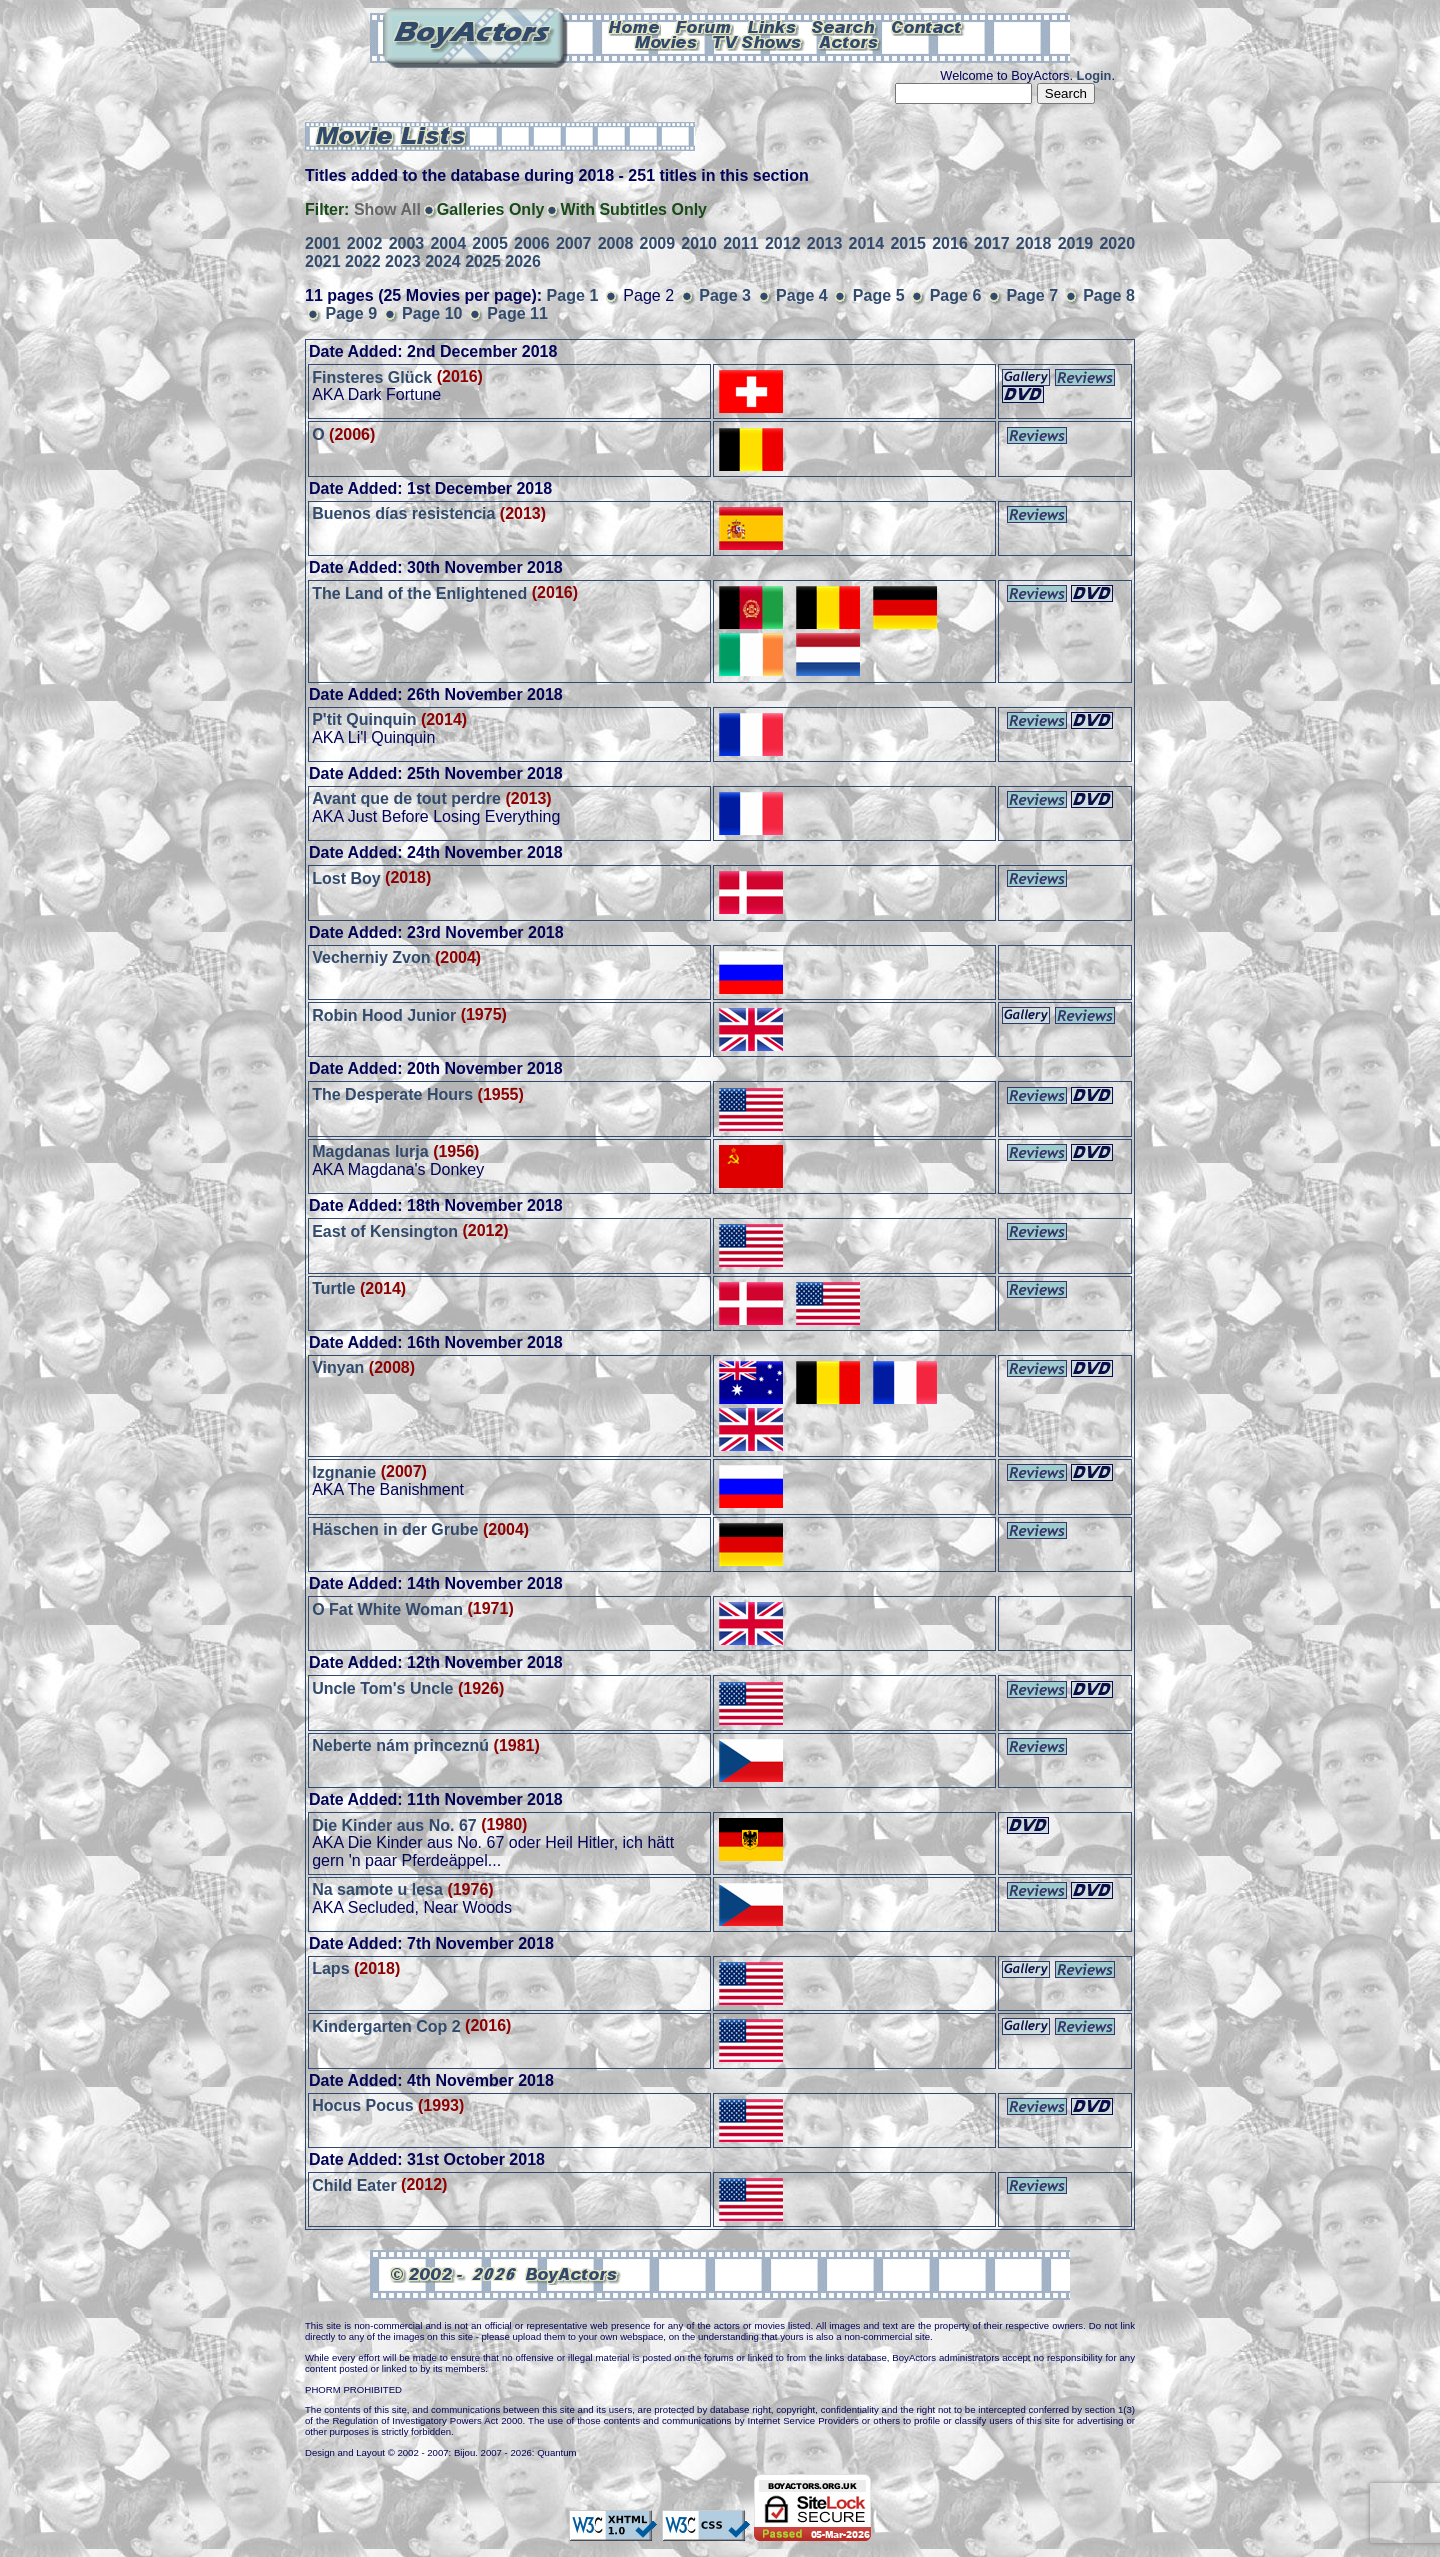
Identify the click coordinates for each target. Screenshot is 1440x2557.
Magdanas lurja (370, 1151)
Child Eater (354, 2184)
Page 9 (351, 313)
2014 (867, 243)
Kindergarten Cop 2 (386, 2025)
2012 (783, 243)
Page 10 (432, 313)
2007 (574, 243)
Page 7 (1032, 295)
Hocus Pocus (362, 2105)
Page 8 (1109, 295)
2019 (1076, 243)
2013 (825, 243)
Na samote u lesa (377, 1889)
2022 (363, 261)
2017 (992, 243)
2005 (490, 243)
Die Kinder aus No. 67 (394, 1824)
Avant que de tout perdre (406, 798)
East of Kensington (385, 1230)
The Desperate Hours (392, 1094)
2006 (532, 243)
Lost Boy (346, 877)
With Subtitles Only (633, 209)
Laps (330, 1968)
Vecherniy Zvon (371, 957)
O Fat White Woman (387, 1608)
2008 (616, 243)
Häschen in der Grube (395, 1529)
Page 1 (573, 295)
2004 (448, 243)
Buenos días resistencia (403, 513)
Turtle (333, 1288)
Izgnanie (344, 1471)
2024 (443, 261)
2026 (523, 261)
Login (1094, 75)
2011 (741, 243)
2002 (365, 243)
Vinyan (338, 1367)
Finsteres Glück (372, 376)
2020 (1117, 243)
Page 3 (725, 295)
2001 (323, 243)
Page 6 (956, 295)
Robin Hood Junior (384, 1014)
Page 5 (879, 295)
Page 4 (802, 295)
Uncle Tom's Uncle (382, 1688)
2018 (1034, 243)
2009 (658, 243)
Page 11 (517, 313)
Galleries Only (491, 209)
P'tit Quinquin (364, 719)
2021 (323, 261)
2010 (699, 243)
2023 (403, 261)
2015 (908, 243)
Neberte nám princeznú (400, 1745)
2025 (483, 261)
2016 (950, 243)
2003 (407, 243)
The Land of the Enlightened (419, 592)
